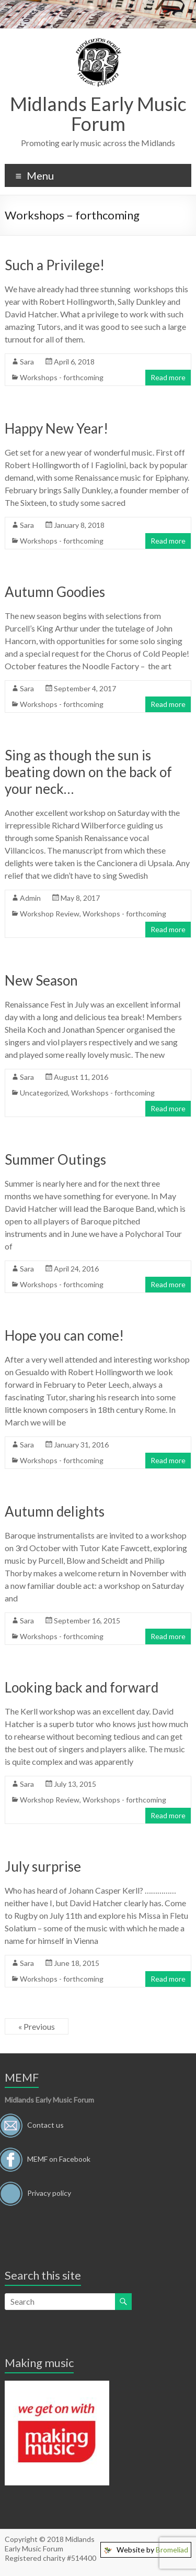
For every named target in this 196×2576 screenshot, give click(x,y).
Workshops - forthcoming (61, 377)
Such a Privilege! (55, 265)
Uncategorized (44, 1092)
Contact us (45, 2124)
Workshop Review (49, 913)
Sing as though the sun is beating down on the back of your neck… (88, 772)
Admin (30, 897)
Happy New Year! (56, 428)
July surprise (43, 1866)
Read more (168, 377)
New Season (41, 980)
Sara (27, 361)
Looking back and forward (81, 1687)
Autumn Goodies (55, 591)
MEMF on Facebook (58, 2158)
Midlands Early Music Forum (98, 113)
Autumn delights (55, 1511)
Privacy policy (49, 2192)
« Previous (36, 2026)
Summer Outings (55, 1159)
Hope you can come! (64, 1335)
